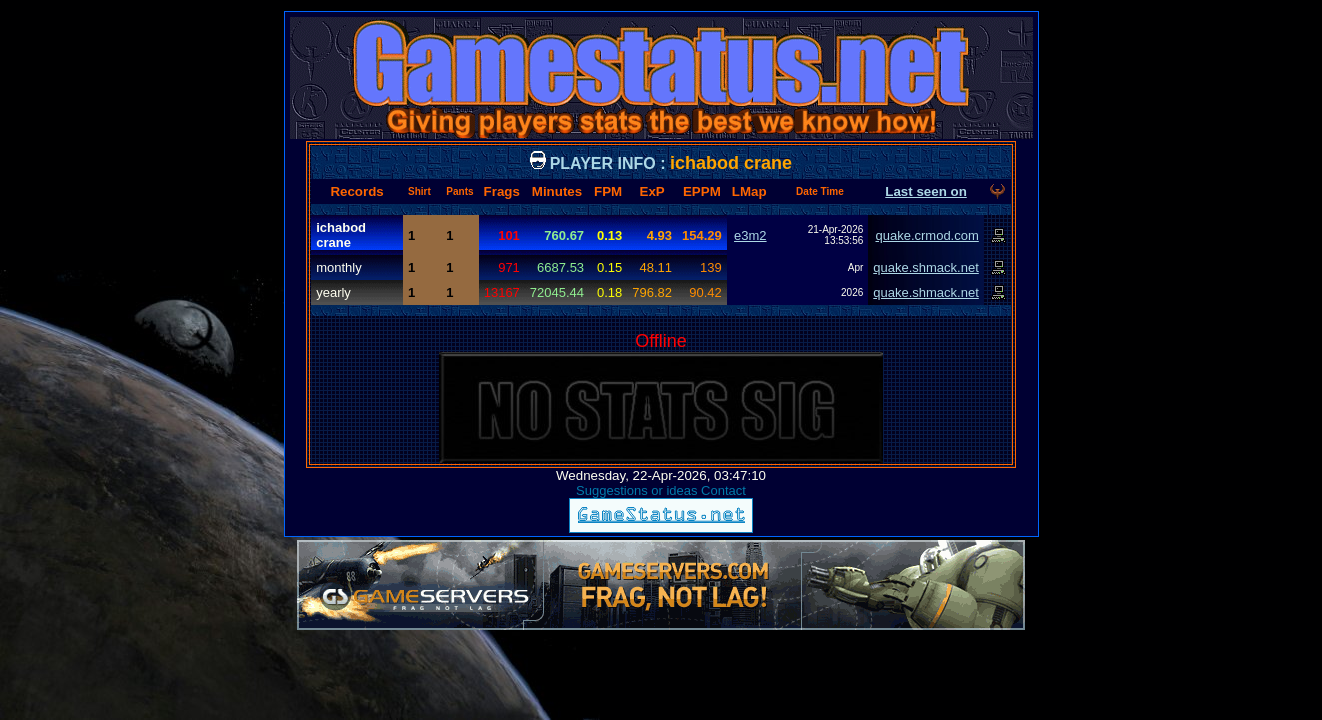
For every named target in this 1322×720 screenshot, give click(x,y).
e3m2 (750, 235)
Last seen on (925, 191)
